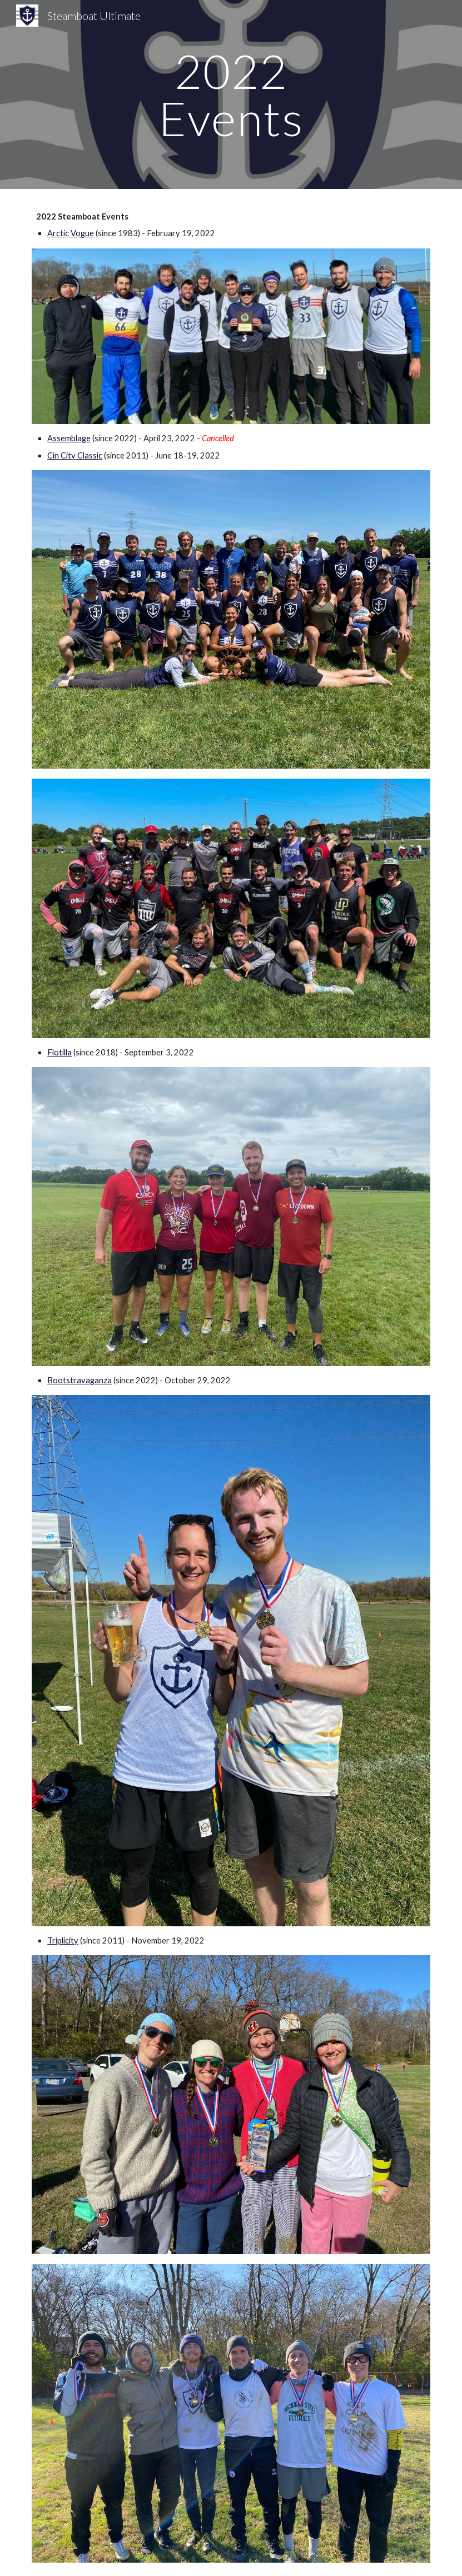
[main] (231, 95)
